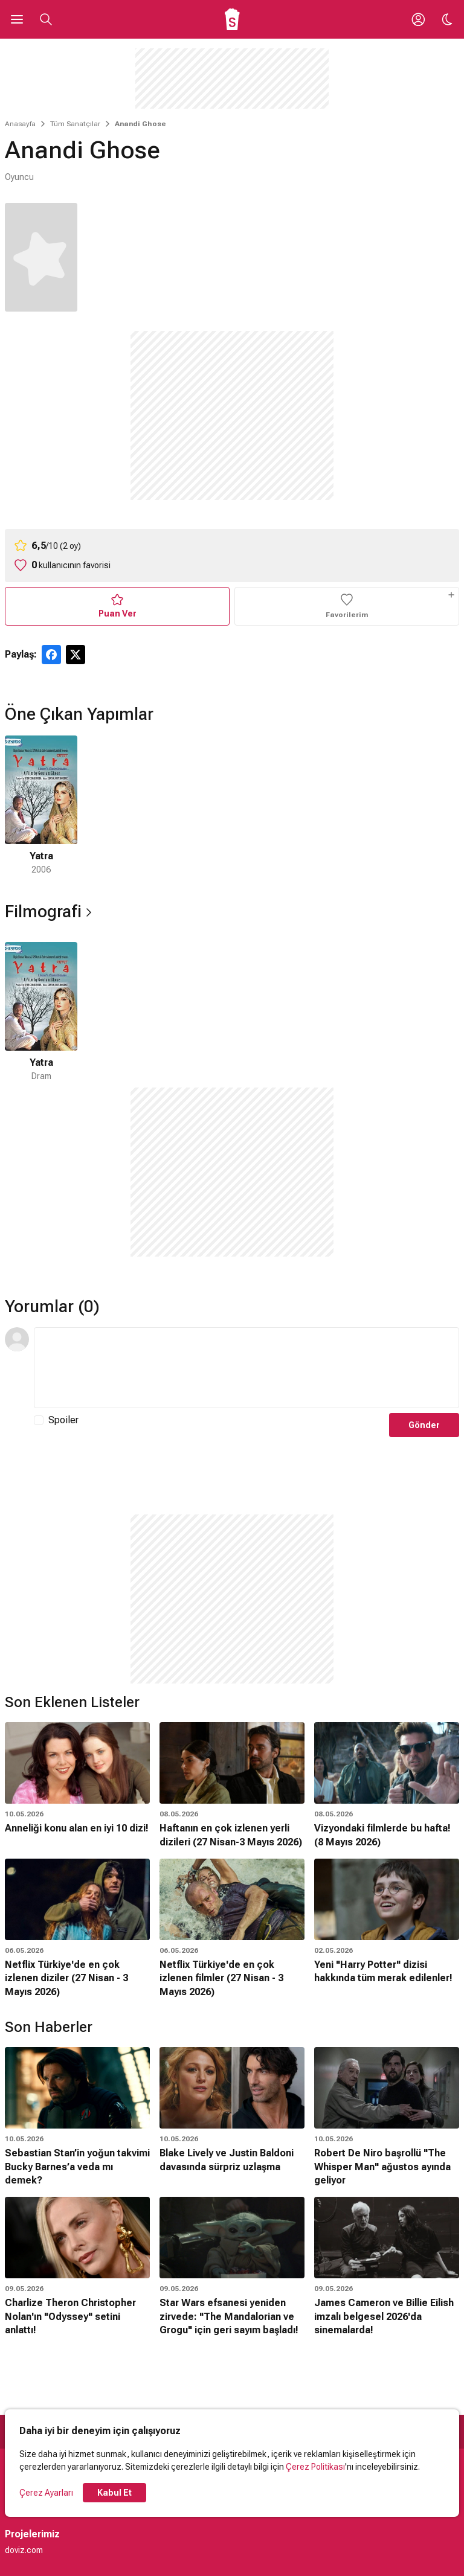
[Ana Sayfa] (232, 19)
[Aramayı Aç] (46, 19)
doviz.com (24, 2550)
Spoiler (63, 1420)
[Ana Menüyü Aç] (17, 19)
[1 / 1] (41, 805)
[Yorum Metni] (246, 1367)
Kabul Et (114, 2493)
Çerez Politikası (315, 2467)
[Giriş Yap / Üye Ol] (418, 19)
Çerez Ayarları (46, 2493)
